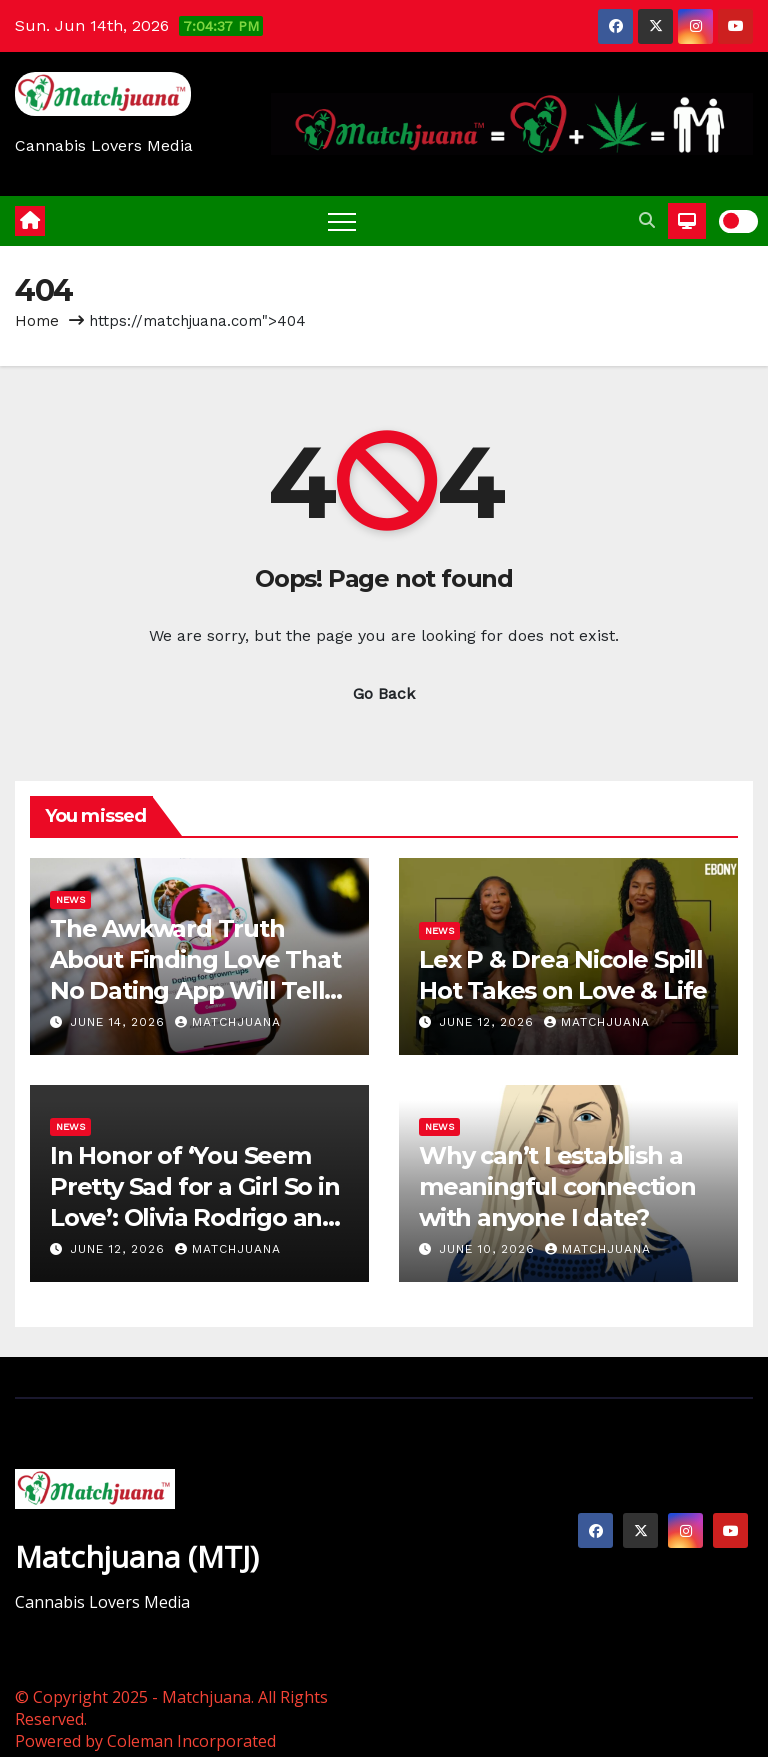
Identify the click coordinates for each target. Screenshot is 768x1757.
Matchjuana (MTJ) (137, 1556)
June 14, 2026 (120, 1022)
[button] (647, 220)
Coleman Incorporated (191, 1741)
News (70, 899)
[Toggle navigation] (342, 221)
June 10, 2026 (489, 1249)
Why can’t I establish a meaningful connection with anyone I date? (557, 1186)
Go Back (384, 693)
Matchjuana (228, 1022)
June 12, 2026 (489, 1022)
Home (37, 321)
